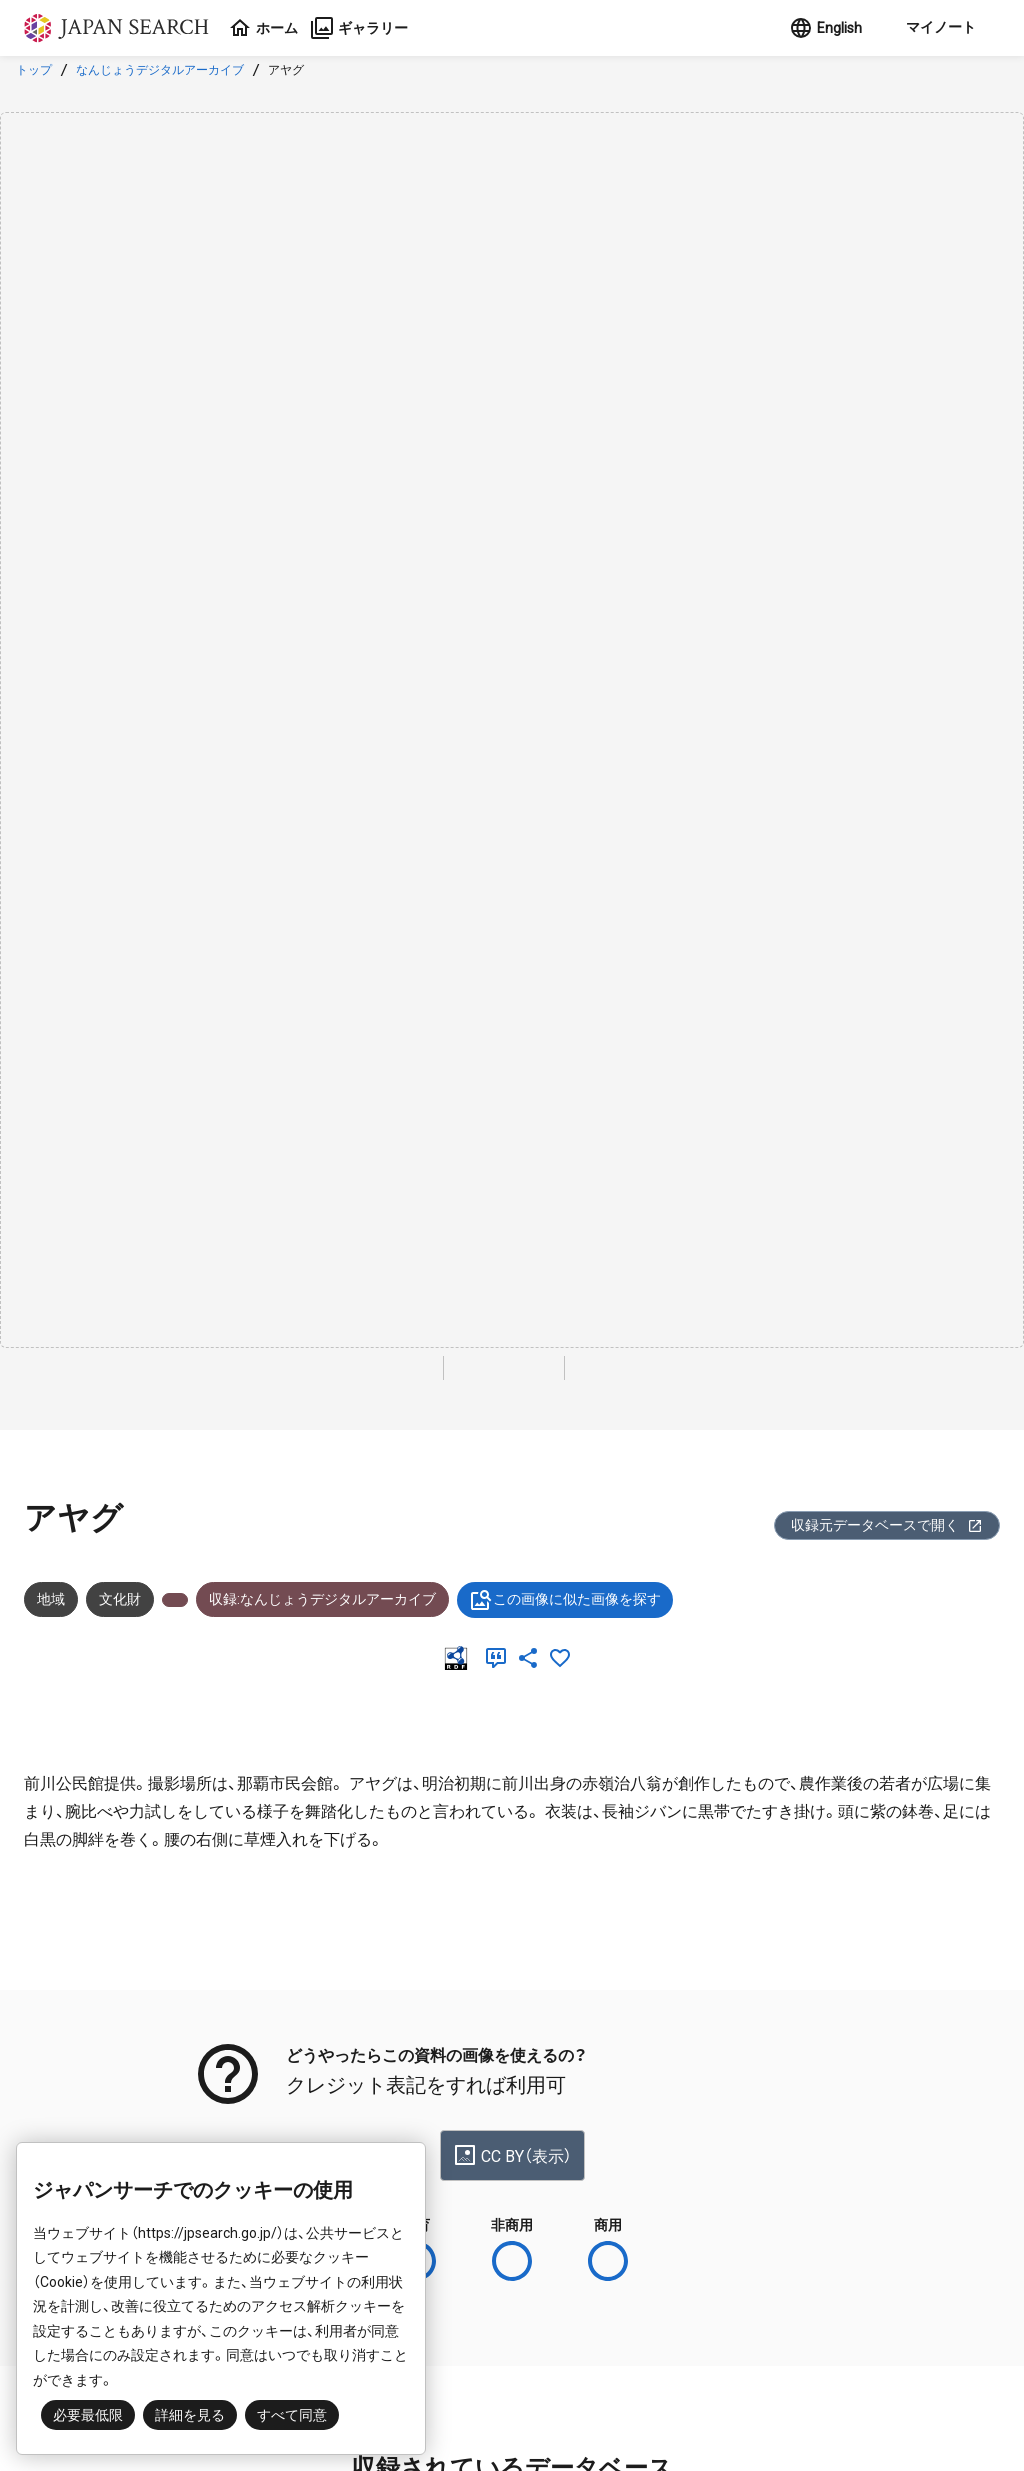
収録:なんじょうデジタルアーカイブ (322, 1599)
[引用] (500, 1658)
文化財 (120, 1599)
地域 (51, 1599)
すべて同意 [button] (292, 2415)
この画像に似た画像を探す (565, 1600)
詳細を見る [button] (190, 2415)
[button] (939, 28)
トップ (34, 70)
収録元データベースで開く (887, 1525)
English (825, 28)
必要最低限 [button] (88, 2415)
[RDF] (460, 1658)
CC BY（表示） (512, 2155)
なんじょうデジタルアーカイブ (160, 70)
